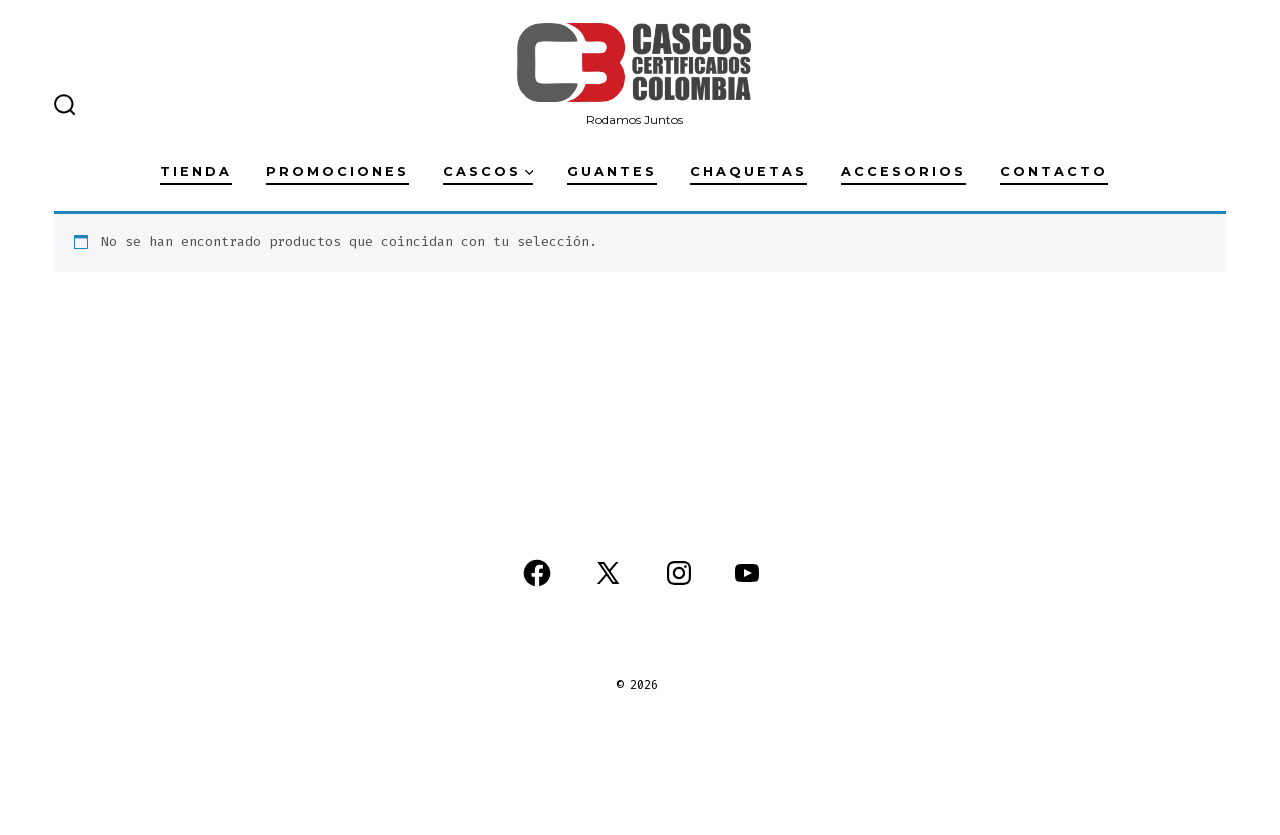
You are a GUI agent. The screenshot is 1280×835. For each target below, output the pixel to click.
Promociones (337, 171)
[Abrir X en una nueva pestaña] (608, 573)
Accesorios (903, 171)
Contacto (1054, 171)
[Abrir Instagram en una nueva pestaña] (679, 573)
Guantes (612, 171)
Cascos (488, 171)
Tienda (196, 171)
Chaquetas (748, 171)
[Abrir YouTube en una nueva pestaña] (747, 573)
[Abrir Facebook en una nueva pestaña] (537, 573)
